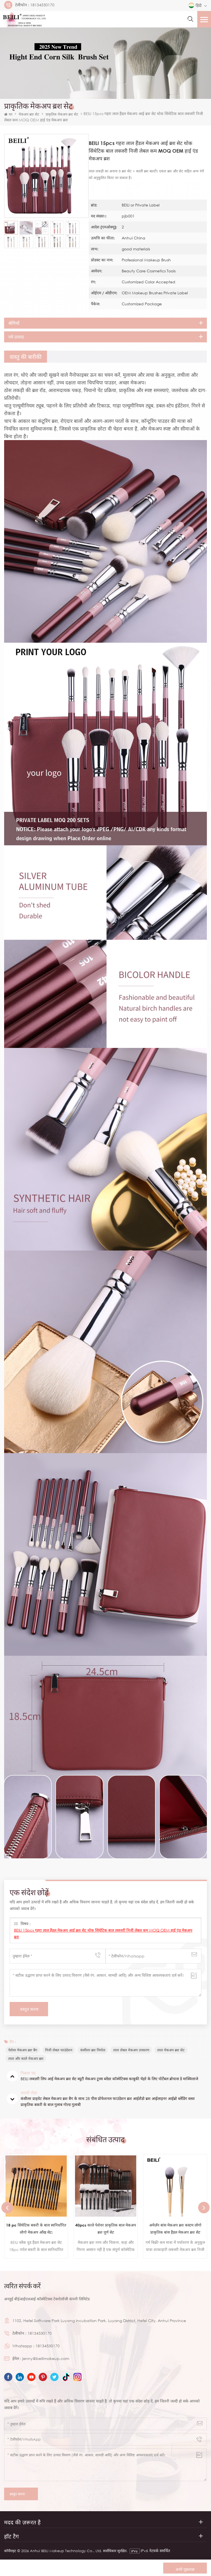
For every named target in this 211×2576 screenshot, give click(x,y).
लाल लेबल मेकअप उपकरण (131, 2050)
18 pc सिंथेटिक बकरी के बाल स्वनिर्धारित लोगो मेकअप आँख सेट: (36, 2228)
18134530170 (42, 5)
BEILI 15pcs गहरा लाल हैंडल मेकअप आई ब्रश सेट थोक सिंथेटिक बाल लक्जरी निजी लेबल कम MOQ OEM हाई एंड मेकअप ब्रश (103, 1933)
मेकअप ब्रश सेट (29, 114)
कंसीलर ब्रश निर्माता (92, 2050)
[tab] (25, 357)
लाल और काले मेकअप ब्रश (25, 2058)
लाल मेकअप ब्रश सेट (171, 2050)
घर (8, 114)
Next (204, 2207)
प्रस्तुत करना (21, 2494)
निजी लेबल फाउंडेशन (58, 2050)
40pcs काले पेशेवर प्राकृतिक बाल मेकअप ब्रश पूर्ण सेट (105, 2228)
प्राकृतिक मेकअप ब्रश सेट (62, 114)
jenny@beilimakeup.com (45, 2358)
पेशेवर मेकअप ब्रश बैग (22, 2050)
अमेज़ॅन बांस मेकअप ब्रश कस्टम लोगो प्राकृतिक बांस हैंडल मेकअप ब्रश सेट (175, 2228)
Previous (7, 2207)
